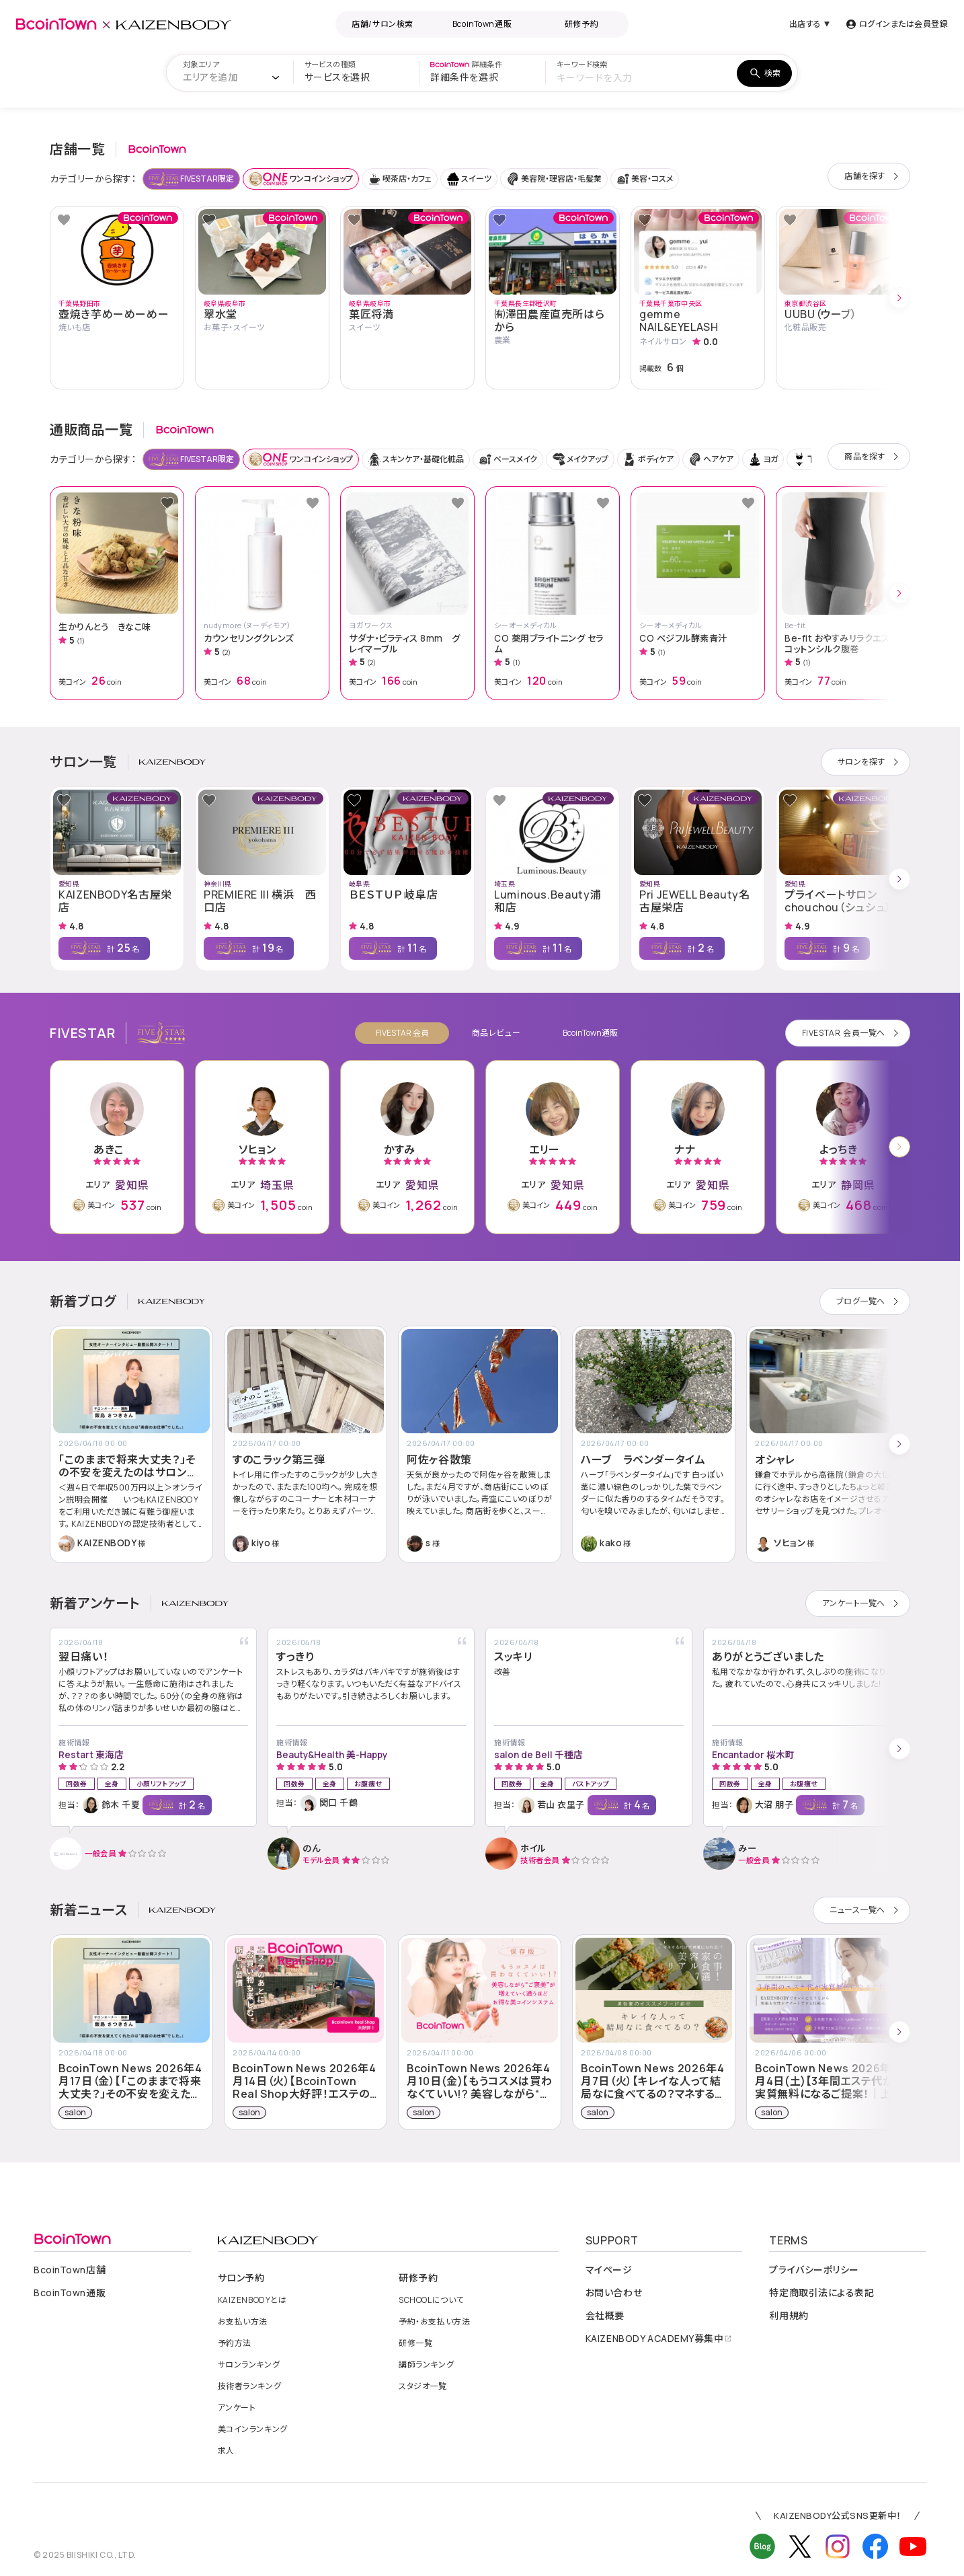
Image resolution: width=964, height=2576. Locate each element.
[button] (870, 297)
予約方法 (234, 2343)
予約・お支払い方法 (434, 2322)
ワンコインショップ (301, 179)
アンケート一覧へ (863, 1603)
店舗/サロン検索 (382, 24)
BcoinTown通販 (482, 24)
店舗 (70, 2270)
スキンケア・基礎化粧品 (416, 459)
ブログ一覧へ (870, 1301)
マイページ (609, 2270)
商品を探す (874, 457)
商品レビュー (496, 1032)
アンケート (237, 2408)
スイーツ (468, 179)
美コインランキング (253, 2429)
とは (252, 2300)
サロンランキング (249, 2365)
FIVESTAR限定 (191, 179)
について (431, 2300)
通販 (70, 2293)
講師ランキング (426, 2365)
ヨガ (763, 459)
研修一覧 (415, 2343)
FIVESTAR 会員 (402, 1032)
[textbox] (210, 77)
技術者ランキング (249, 2386)
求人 (226, 2451)
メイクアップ (580, 459)
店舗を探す (874, 176)
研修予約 (581, 24)
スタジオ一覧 (422, 2386)
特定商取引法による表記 (821, 2293)
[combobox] (235, 77)
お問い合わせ (614, 2293)
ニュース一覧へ (867, 1910)
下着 (808, 459)
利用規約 (788, 2315)
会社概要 (605, 2315)
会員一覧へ (853, 1033)
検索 (764, 73)
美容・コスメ (644, 179)
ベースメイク (508, 459)
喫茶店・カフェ (400, 179)
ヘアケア (710, 459)
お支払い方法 (243, 2322)
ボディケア (648, 459)
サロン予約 (241, 2278)
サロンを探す (871, 762)
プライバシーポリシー (814, 2270)
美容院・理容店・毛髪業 (554, 179)
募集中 (659, 2338)
